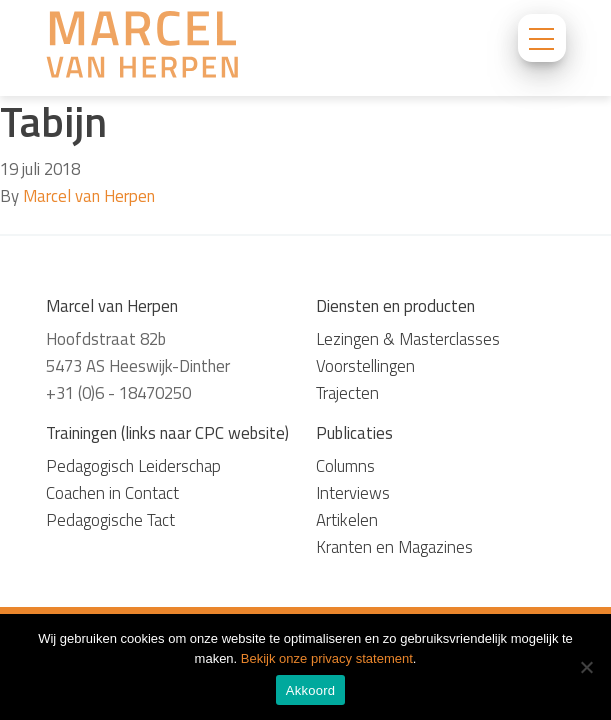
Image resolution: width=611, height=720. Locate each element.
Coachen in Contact (112, 493)
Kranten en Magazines (394, 547)
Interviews (353, 493)
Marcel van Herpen (89, 196)
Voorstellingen (365, 366)
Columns (345, 466)
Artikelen (347, 520)
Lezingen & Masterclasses (408, 339)
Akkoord (310, 690)
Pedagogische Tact (110, 520)
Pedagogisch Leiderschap (133, 466)
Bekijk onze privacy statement (327, 658)
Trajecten (347, 393)
